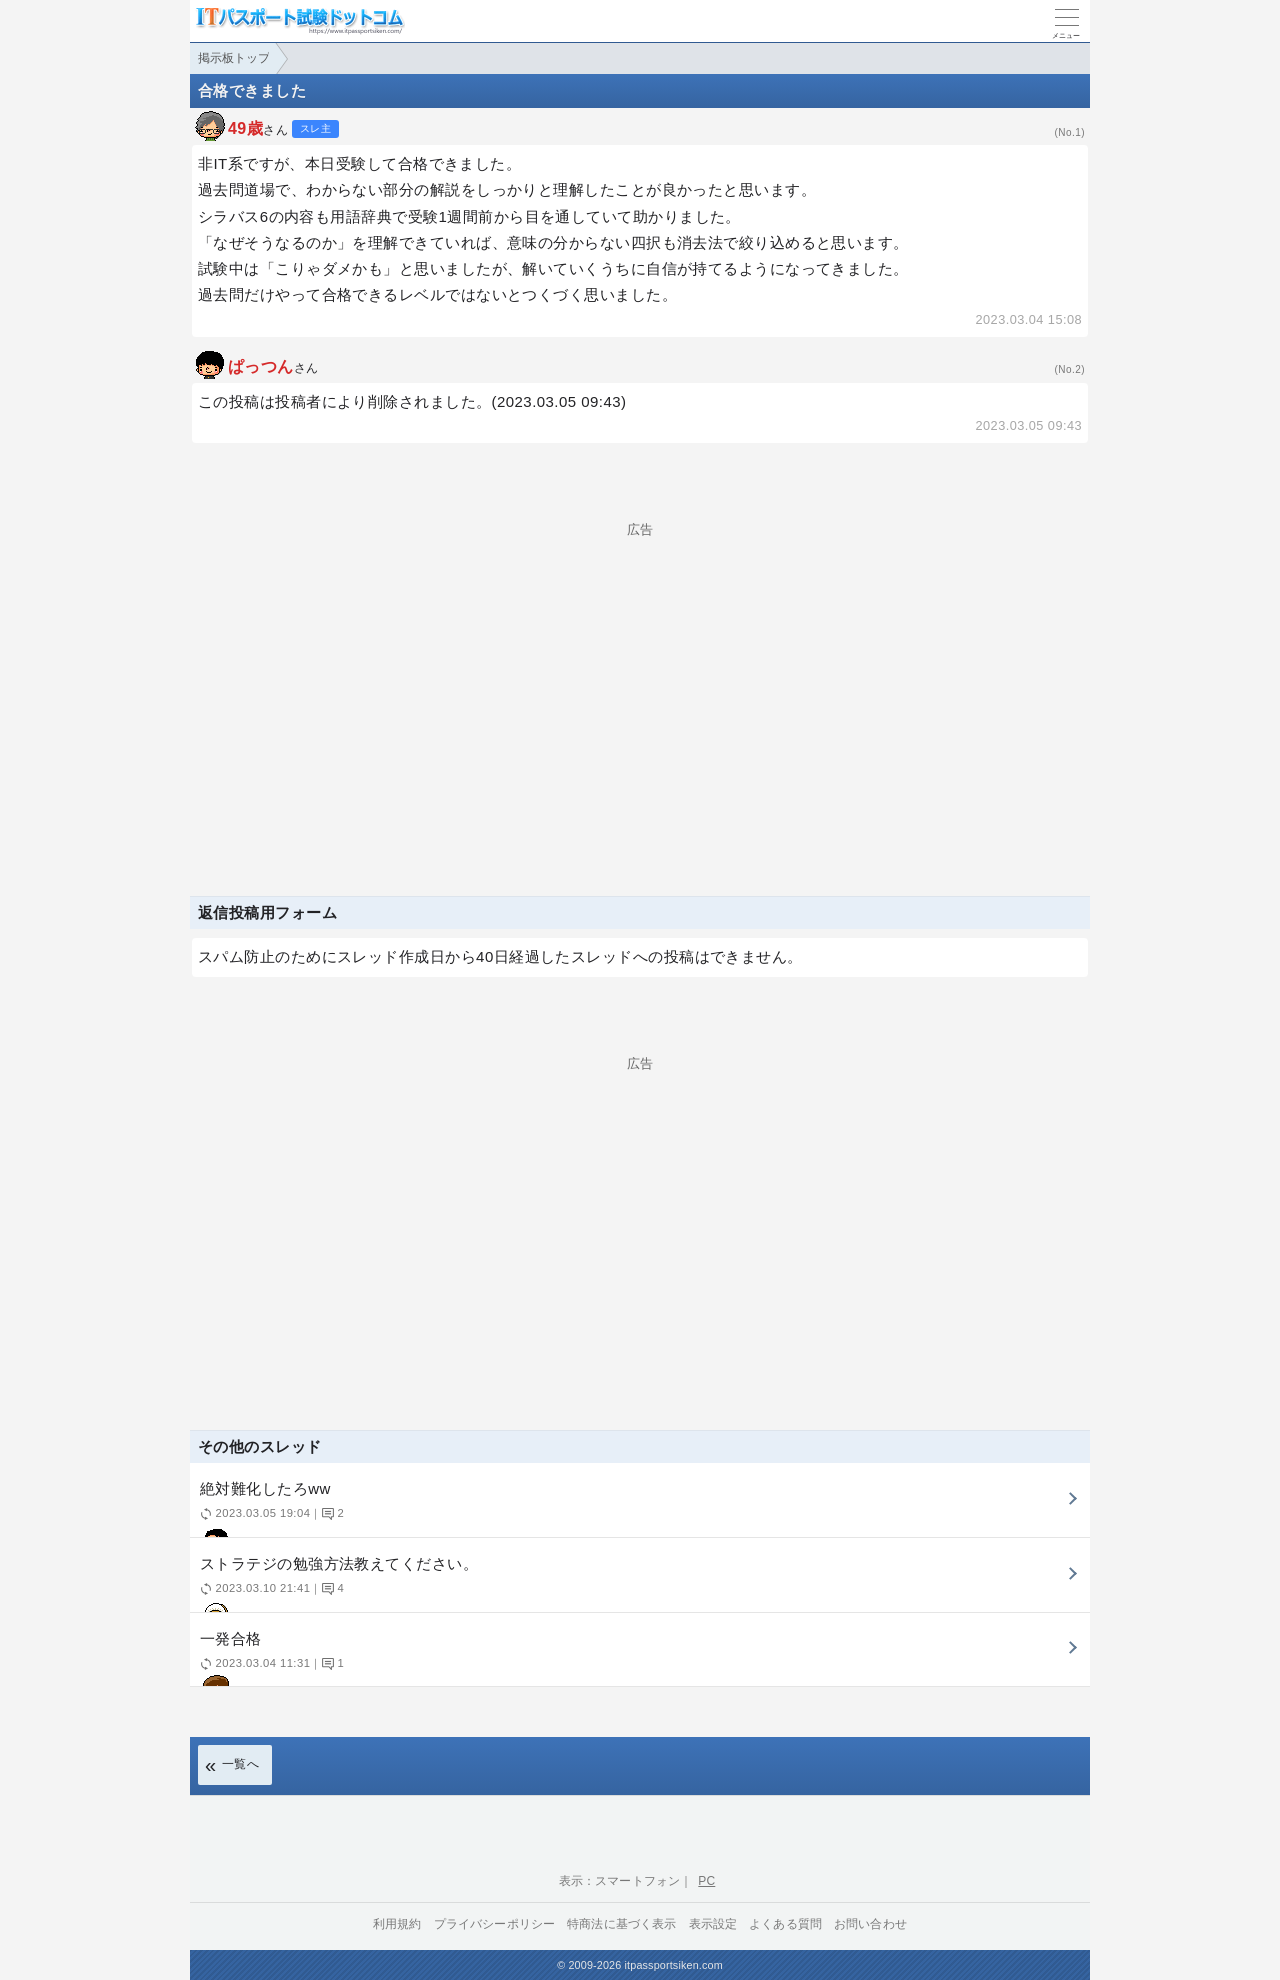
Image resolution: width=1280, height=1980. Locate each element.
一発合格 (637, 1658)
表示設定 (713, 1924)
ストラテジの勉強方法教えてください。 (637, 1583)
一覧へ (240, 1764)
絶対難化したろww (637, 1508)
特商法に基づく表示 (621, 1924)
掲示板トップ (234, 58)
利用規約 (397, 1924)
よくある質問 (785, 1924)
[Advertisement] (640, 676)
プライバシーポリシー (495, 1924)
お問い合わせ (870, 1924)
